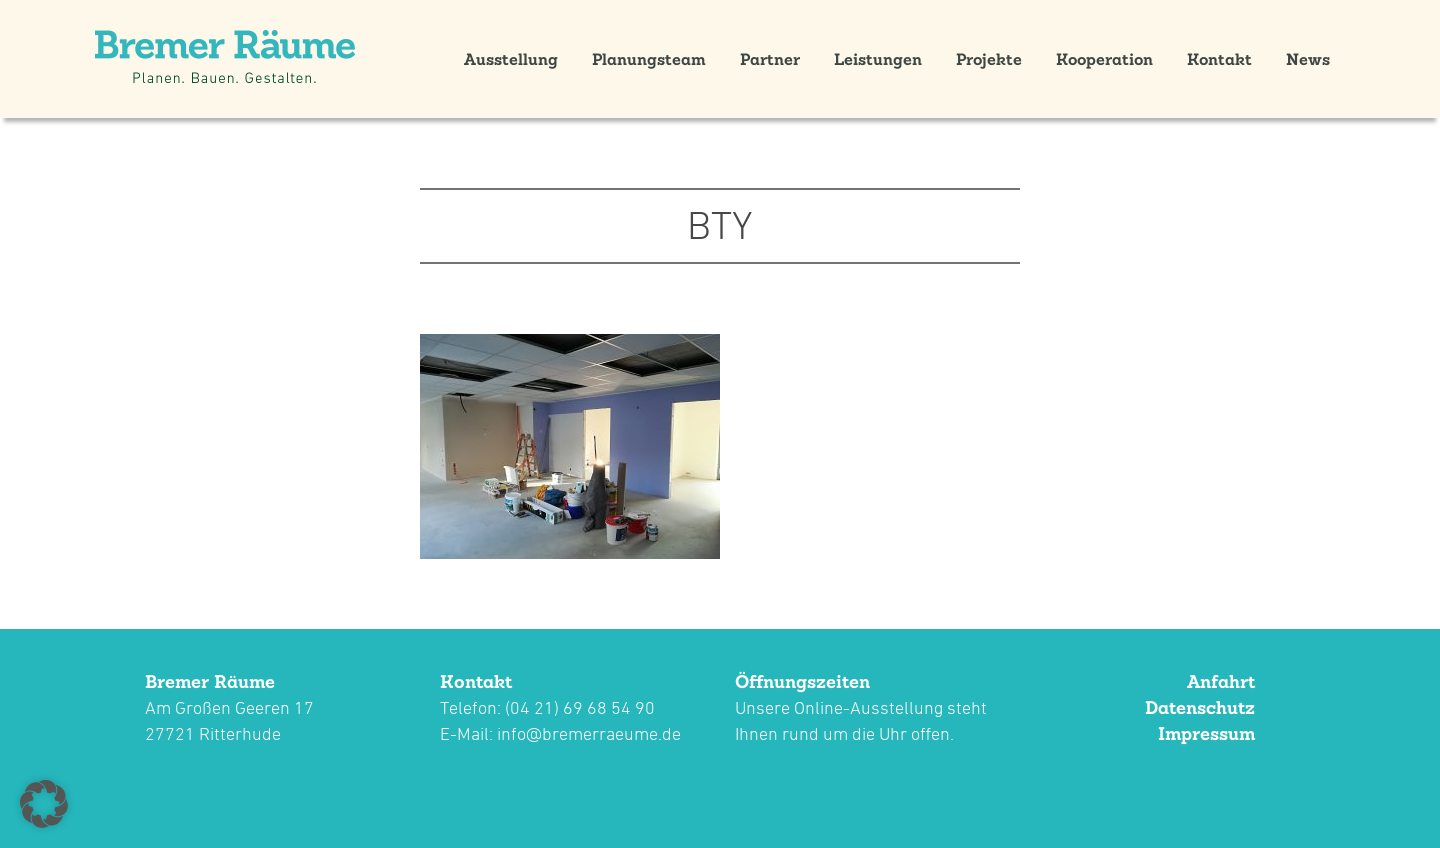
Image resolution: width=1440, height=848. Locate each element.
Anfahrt (1221, 681)
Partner (770, 59)
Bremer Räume (210, 681)
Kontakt (1219, 59)
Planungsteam (649, 59)
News (1308, 59)
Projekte (989, 59)
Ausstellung (511, 59)
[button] (44, 804)
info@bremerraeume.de (589, 733)
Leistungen (878, 59)
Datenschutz (1200, 707)
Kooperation (1104, 59)
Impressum (1206, 733)
